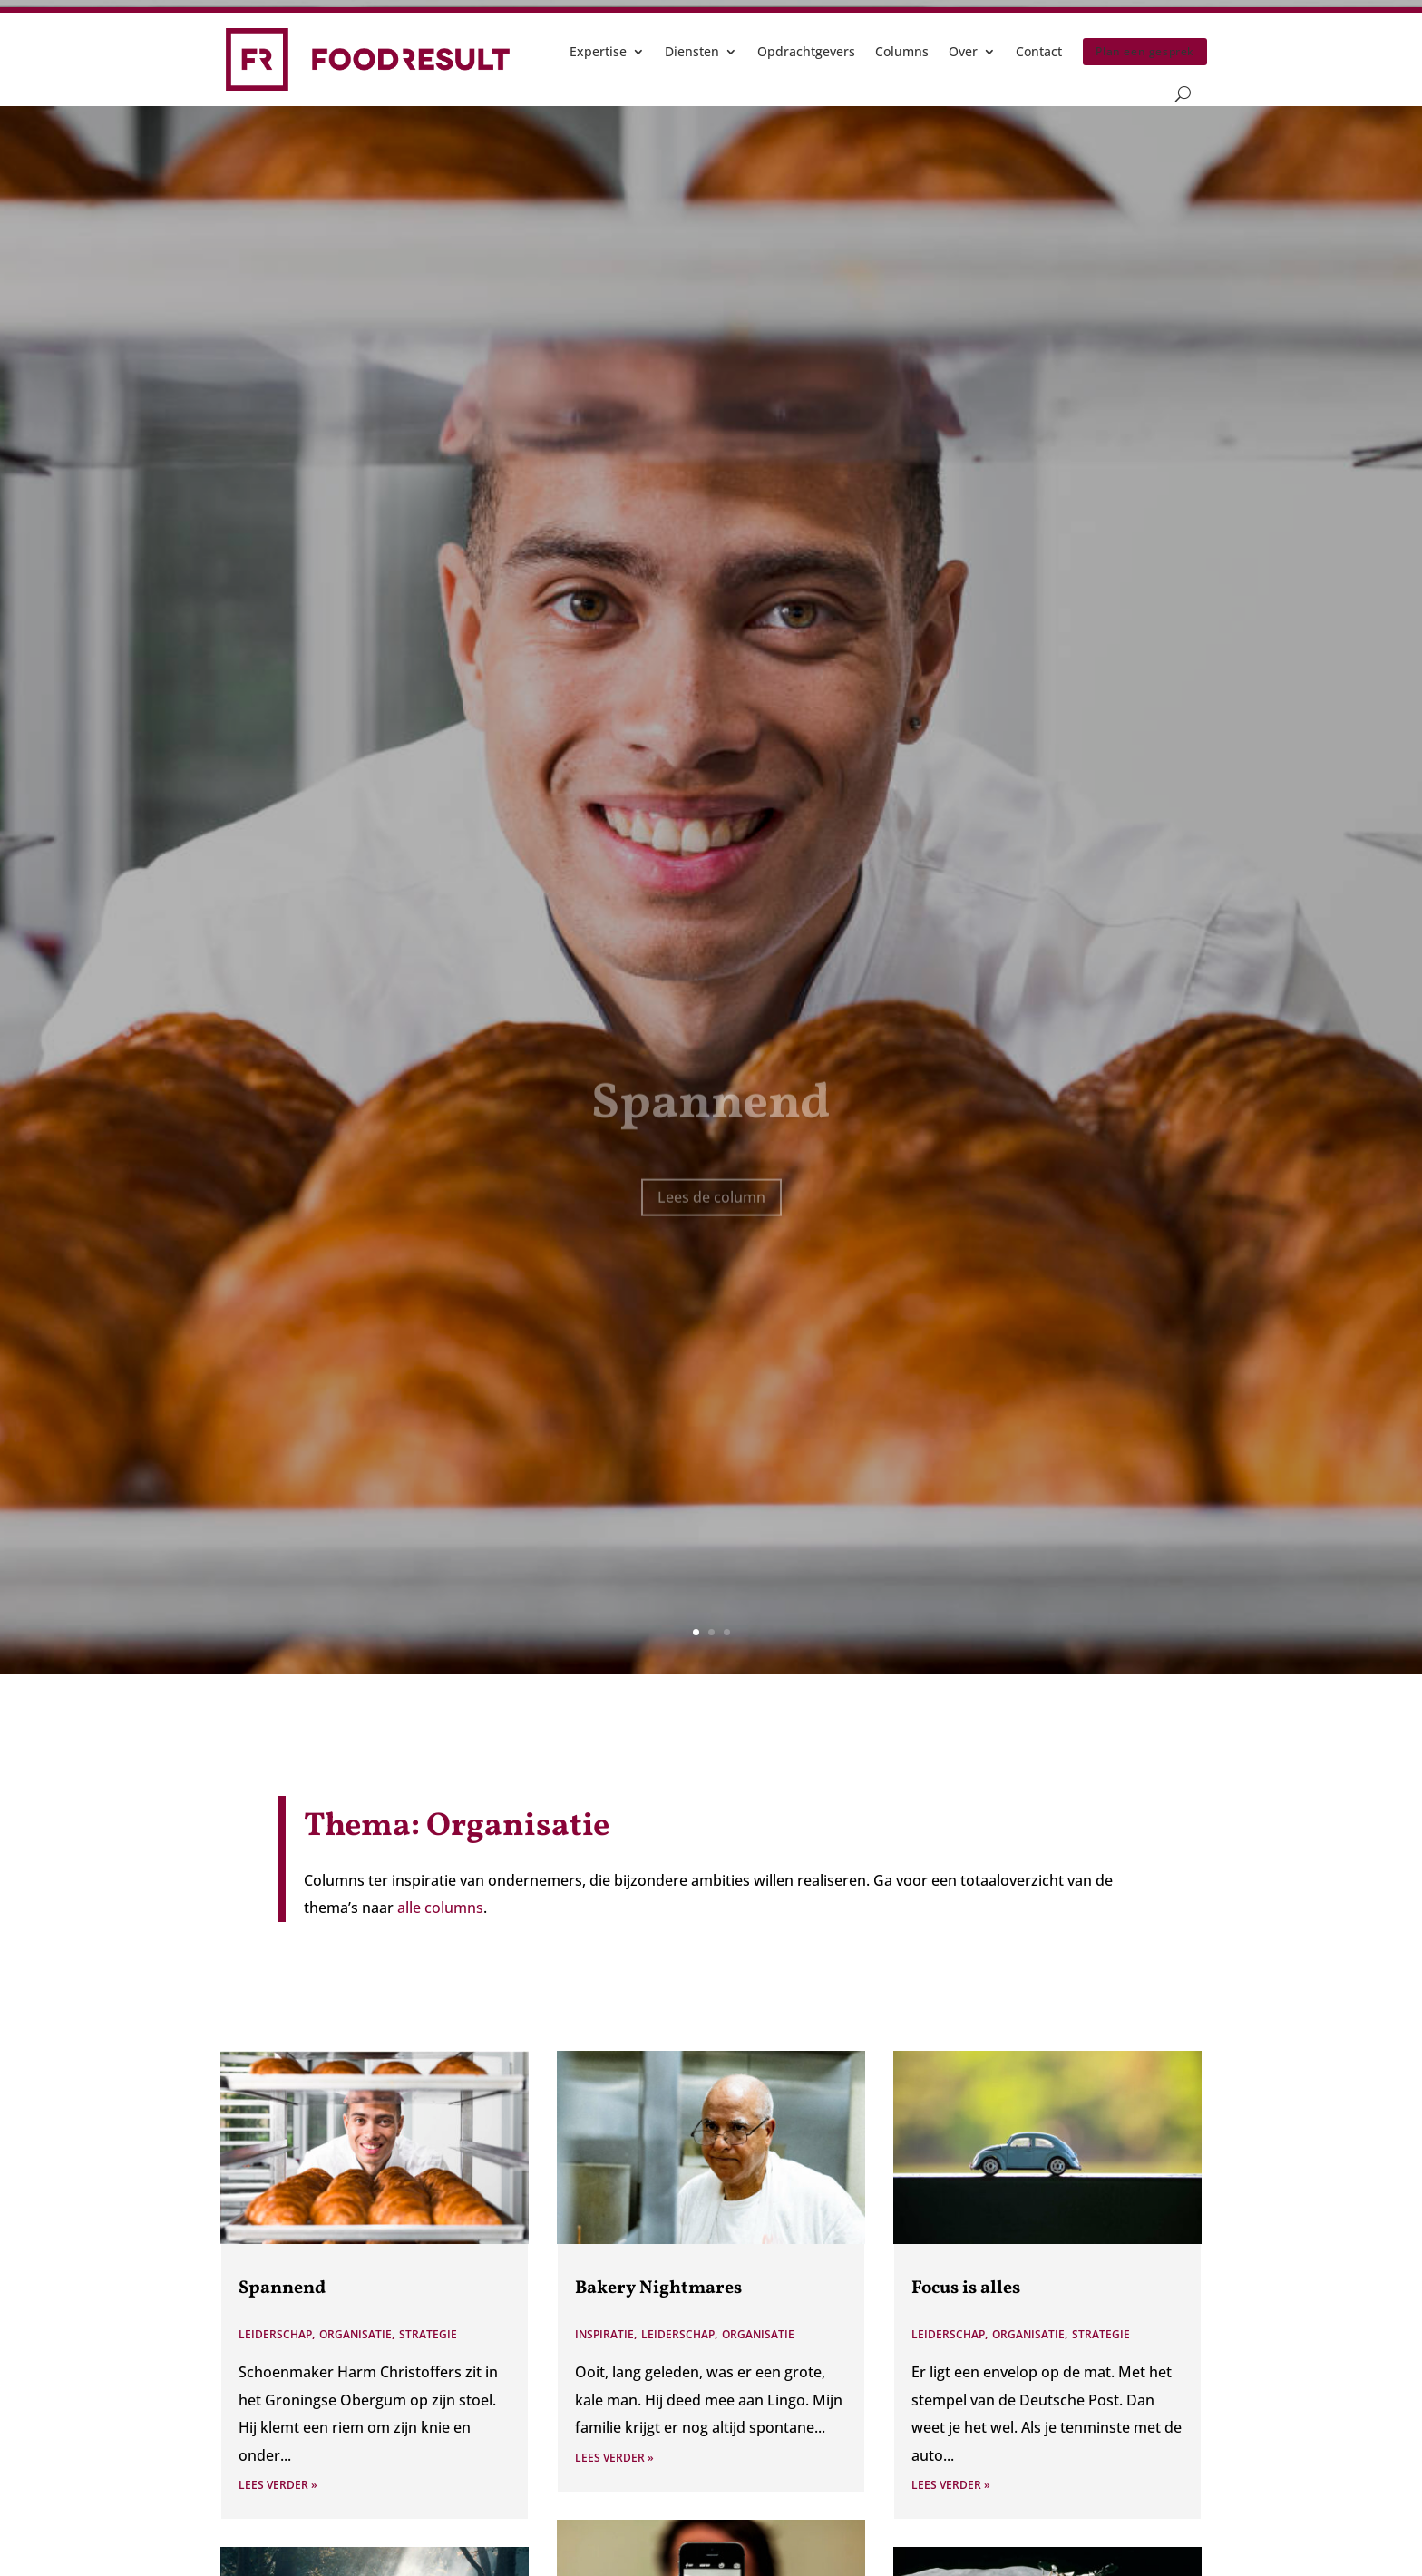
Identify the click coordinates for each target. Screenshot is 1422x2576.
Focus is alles (965, 2288)
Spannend (282, 2288)
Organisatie (355, 2334)
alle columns (440, 1907)
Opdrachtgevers (806, 51)
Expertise (598, 51)
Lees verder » (278, 2485)
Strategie (428, 2334)
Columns (902, 51)
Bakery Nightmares (658, 2288)
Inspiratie (604, 2334)
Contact (1039, 51)
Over (963, 51)
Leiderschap (275, 2334)
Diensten (692, 51)
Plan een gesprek (1145, 51)
